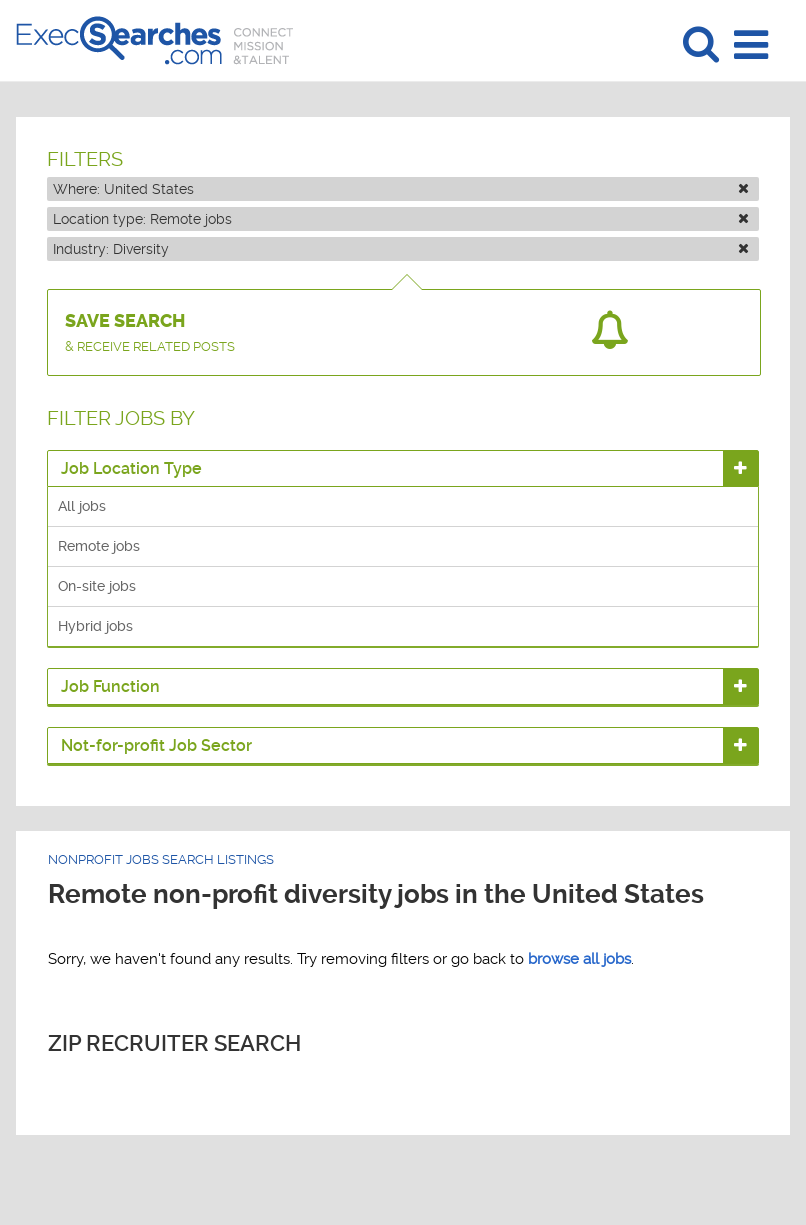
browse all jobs (579, 959)
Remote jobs (99, 546)
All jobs (82, 506)
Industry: (401, 249)
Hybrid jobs (95, 626)
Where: (401, 189)
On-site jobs (97, 586)
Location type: (401, 219)
